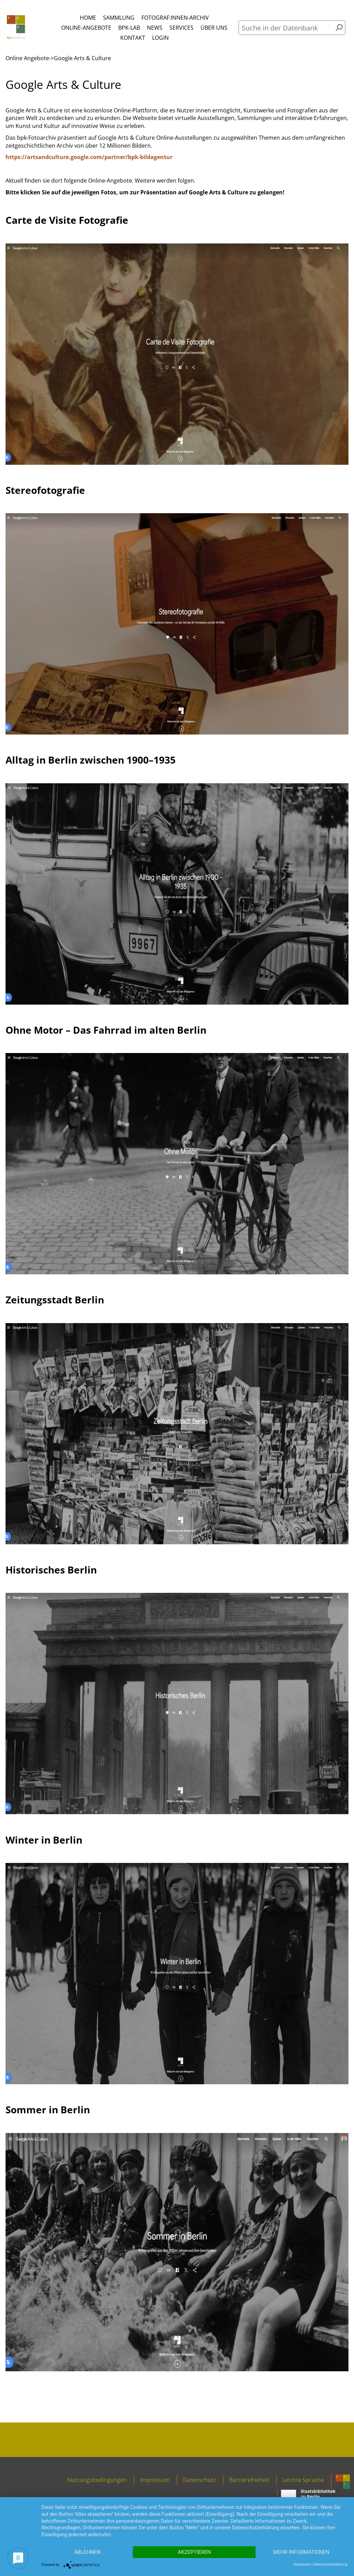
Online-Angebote (86, 27)
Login (160, 37)
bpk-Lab (129, 27)
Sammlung (118, 17)
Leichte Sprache (303, 2480)
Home (88, 17)
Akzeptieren (194, 2552)
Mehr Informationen (301, 2552)
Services (181, 27)
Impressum (155, 2480)
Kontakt (132, 37)
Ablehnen (87, 2552)
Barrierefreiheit (249, 2480)
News (154, 27)
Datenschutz (199, 2480)
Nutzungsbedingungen (97, 2480)
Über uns (214, 27)
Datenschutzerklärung (330, 2564)
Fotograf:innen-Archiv (175, 17)
